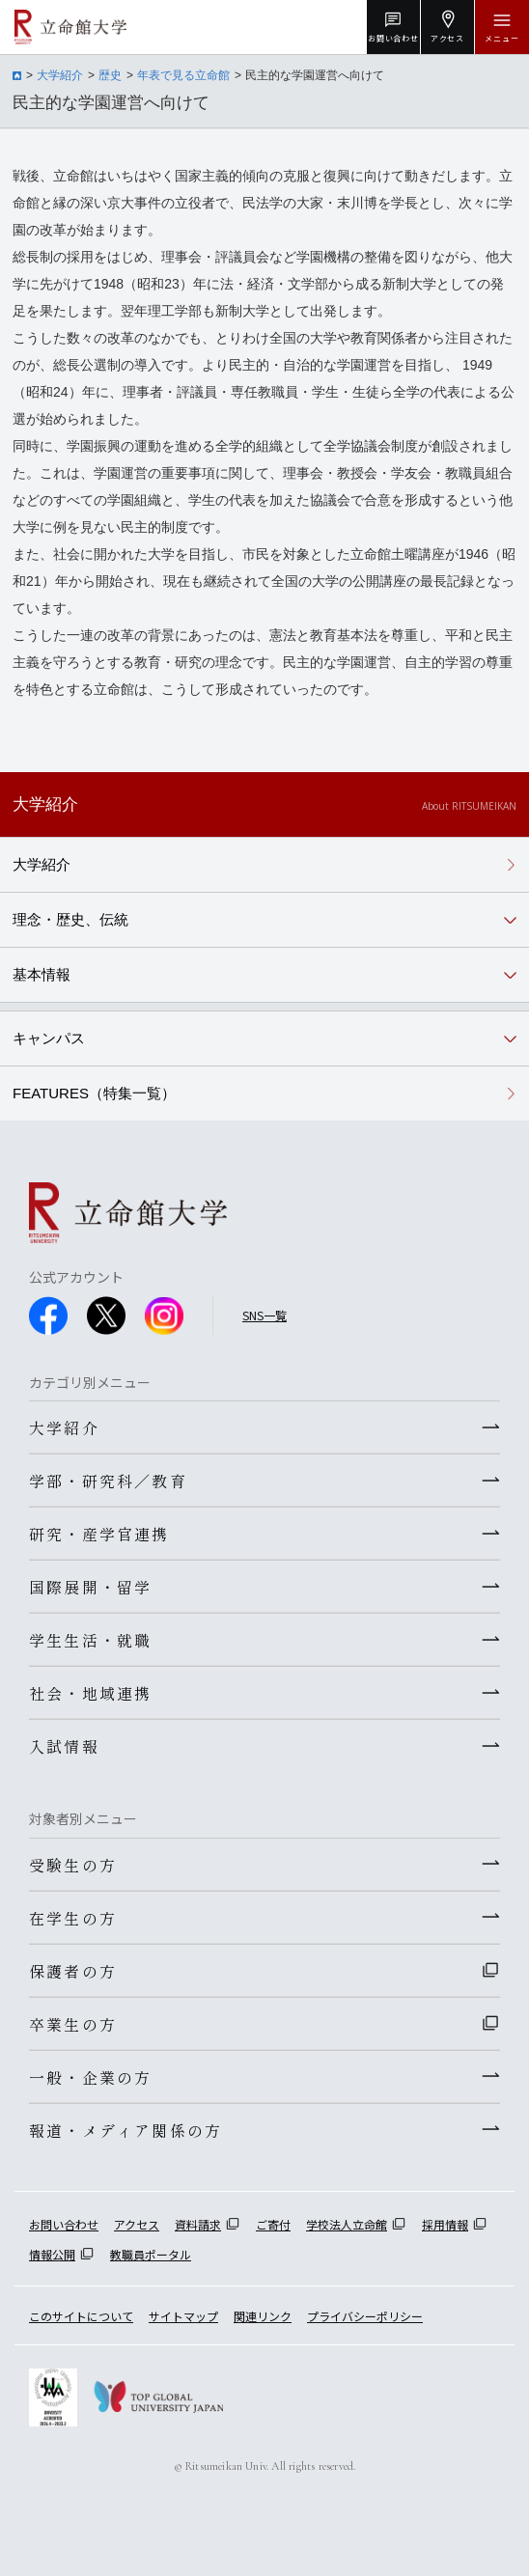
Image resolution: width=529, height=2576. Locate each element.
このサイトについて (81, 2316)
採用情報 (445, 2224)
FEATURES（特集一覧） (94, 1093)
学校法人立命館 (346, 2224)
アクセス (136, 2224)
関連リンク (263, 2316)
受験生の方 (73, 1864)
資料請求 (198, 2224)
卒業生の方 (73, 2024)
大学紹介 (60, 75)
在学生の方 (73, 1917)
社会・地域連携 (90, 1692)
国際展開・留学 (90, 1586)
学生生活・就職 (90, 1639)
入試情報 (64, 1746)
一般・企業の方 (90, 2077)
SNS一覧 (264, 1315)
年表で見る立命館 (183, 75)
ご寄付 (273, 2224)
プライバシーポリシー (365, 2316)
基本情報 (41, 974)
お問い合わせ (63, 2224)
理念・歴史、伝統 (70, 919)
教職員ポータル (150, 2254)
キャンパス (49, 1038)
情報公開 (52, 2254)
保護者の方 (73, 1970)
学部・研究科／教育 (108, 1480)
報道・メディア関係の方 (125, 2130)
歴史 (110, 75)
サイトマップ (183, 2316)
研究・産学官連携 (99, 1533)
